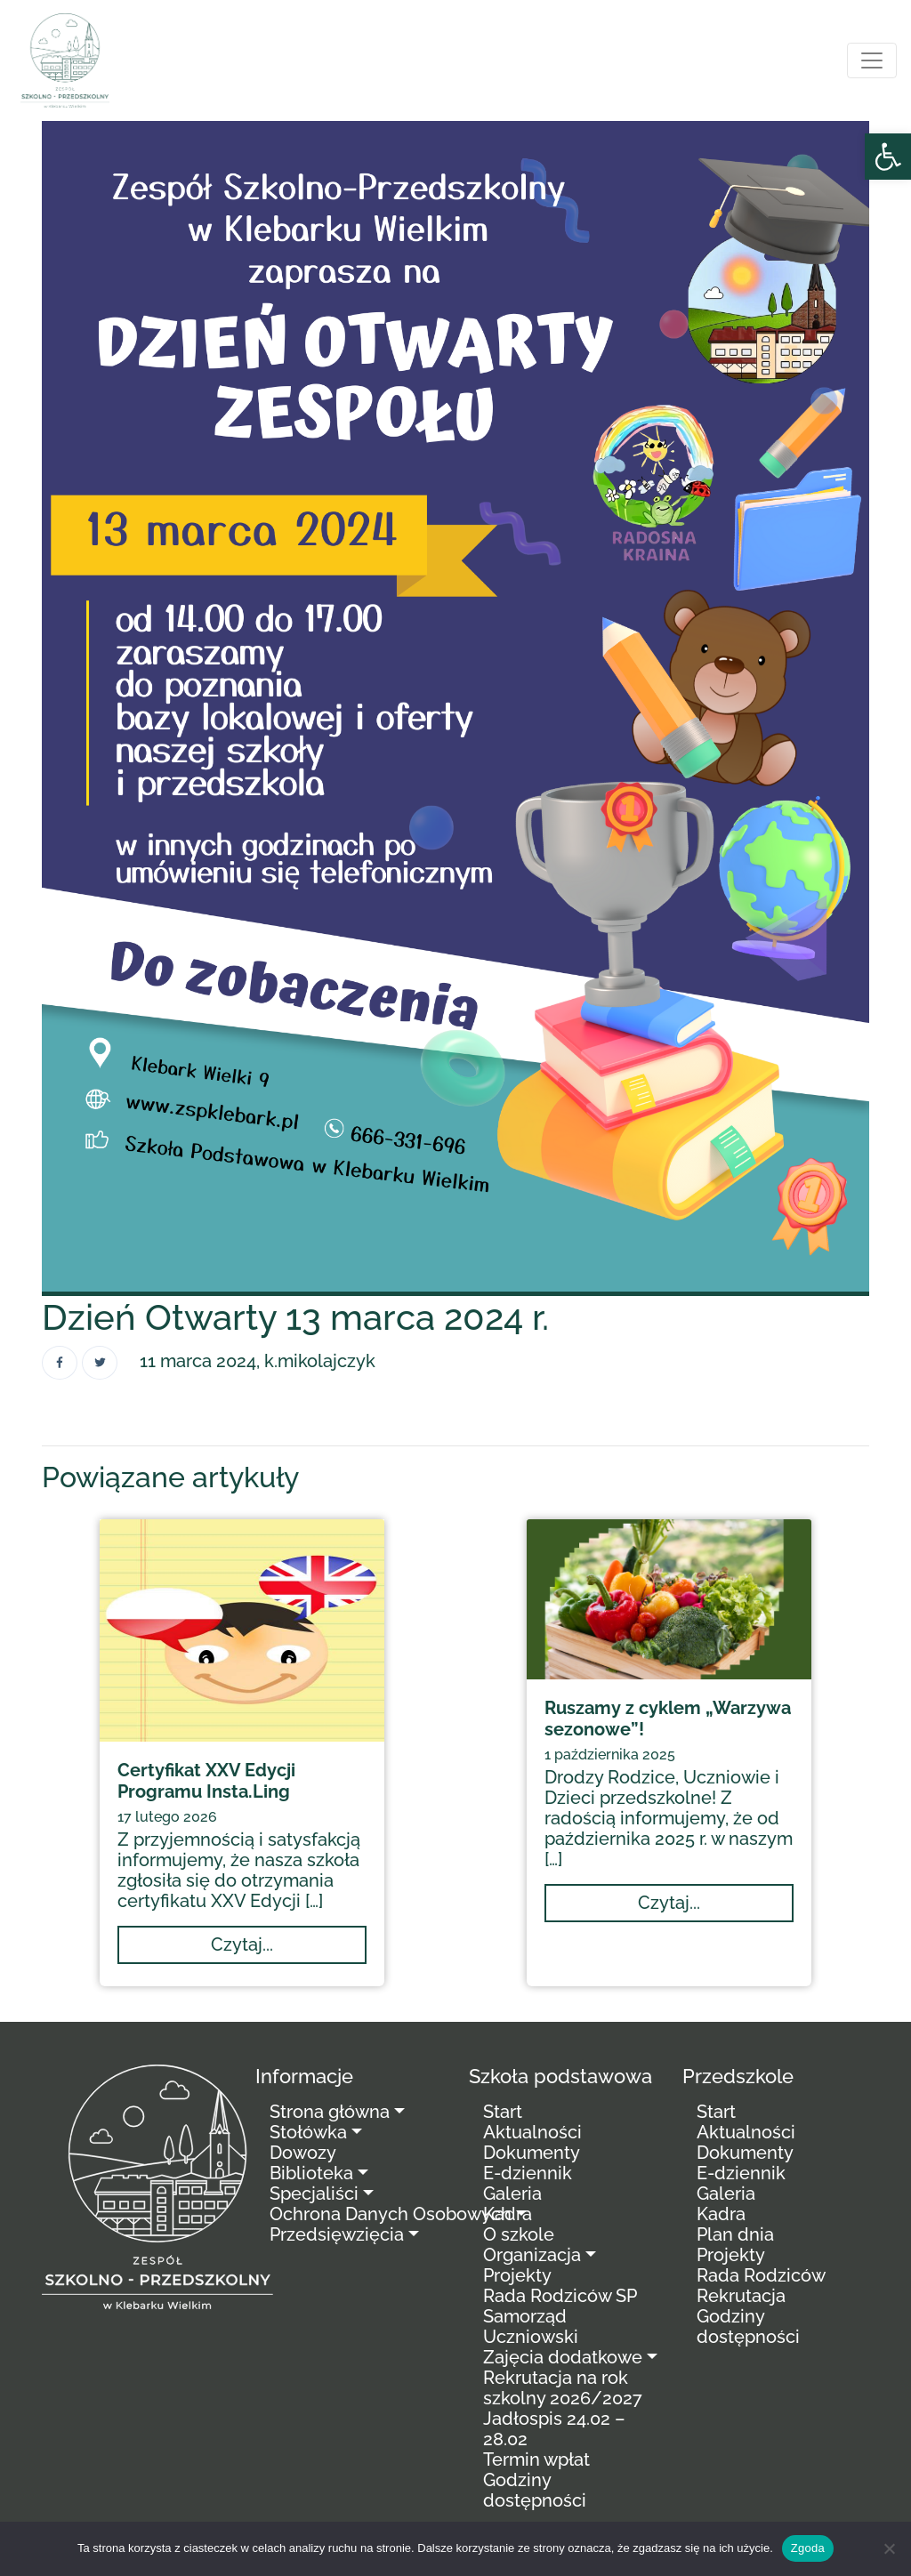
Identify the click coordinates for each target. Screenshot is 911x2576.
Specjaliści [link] (314, 2193)
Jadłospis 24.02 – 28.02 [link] (554, 2429)
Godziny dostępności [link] (534, 2490)
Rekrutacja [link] (741, 2295)
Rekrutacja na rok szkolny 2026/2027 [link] (562, 2388)
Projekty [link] (517, 2275)
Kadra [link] (507, 2214)
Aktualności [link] (532, 2132)
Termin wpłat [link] (536, 2459)
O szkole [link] (518, 2234)
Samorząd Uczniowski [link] (530, 2326)
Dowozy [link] (303, 2152)
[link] (888, 156)
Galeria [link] (512, 2193)
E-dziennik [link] (527, 2173)
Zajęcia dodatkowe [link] (562, 2357)
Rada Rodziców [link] (761, 2275)
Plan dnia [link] (735, 2234)
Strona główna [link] (330, 2111)
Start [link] (502, 2111)
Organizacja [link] (532, 2255)
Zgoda (808, 2548)
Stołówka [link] (308, 2132)
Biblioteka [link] (311, 2173)
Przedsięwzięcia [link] (337, 2234)
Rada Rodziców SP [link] (560, 2295)
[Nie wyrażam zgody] (889, 2548)
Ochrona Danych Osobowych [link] (391, 2214)
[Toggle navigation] (872, 60)
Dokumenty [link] (531, 2152)
